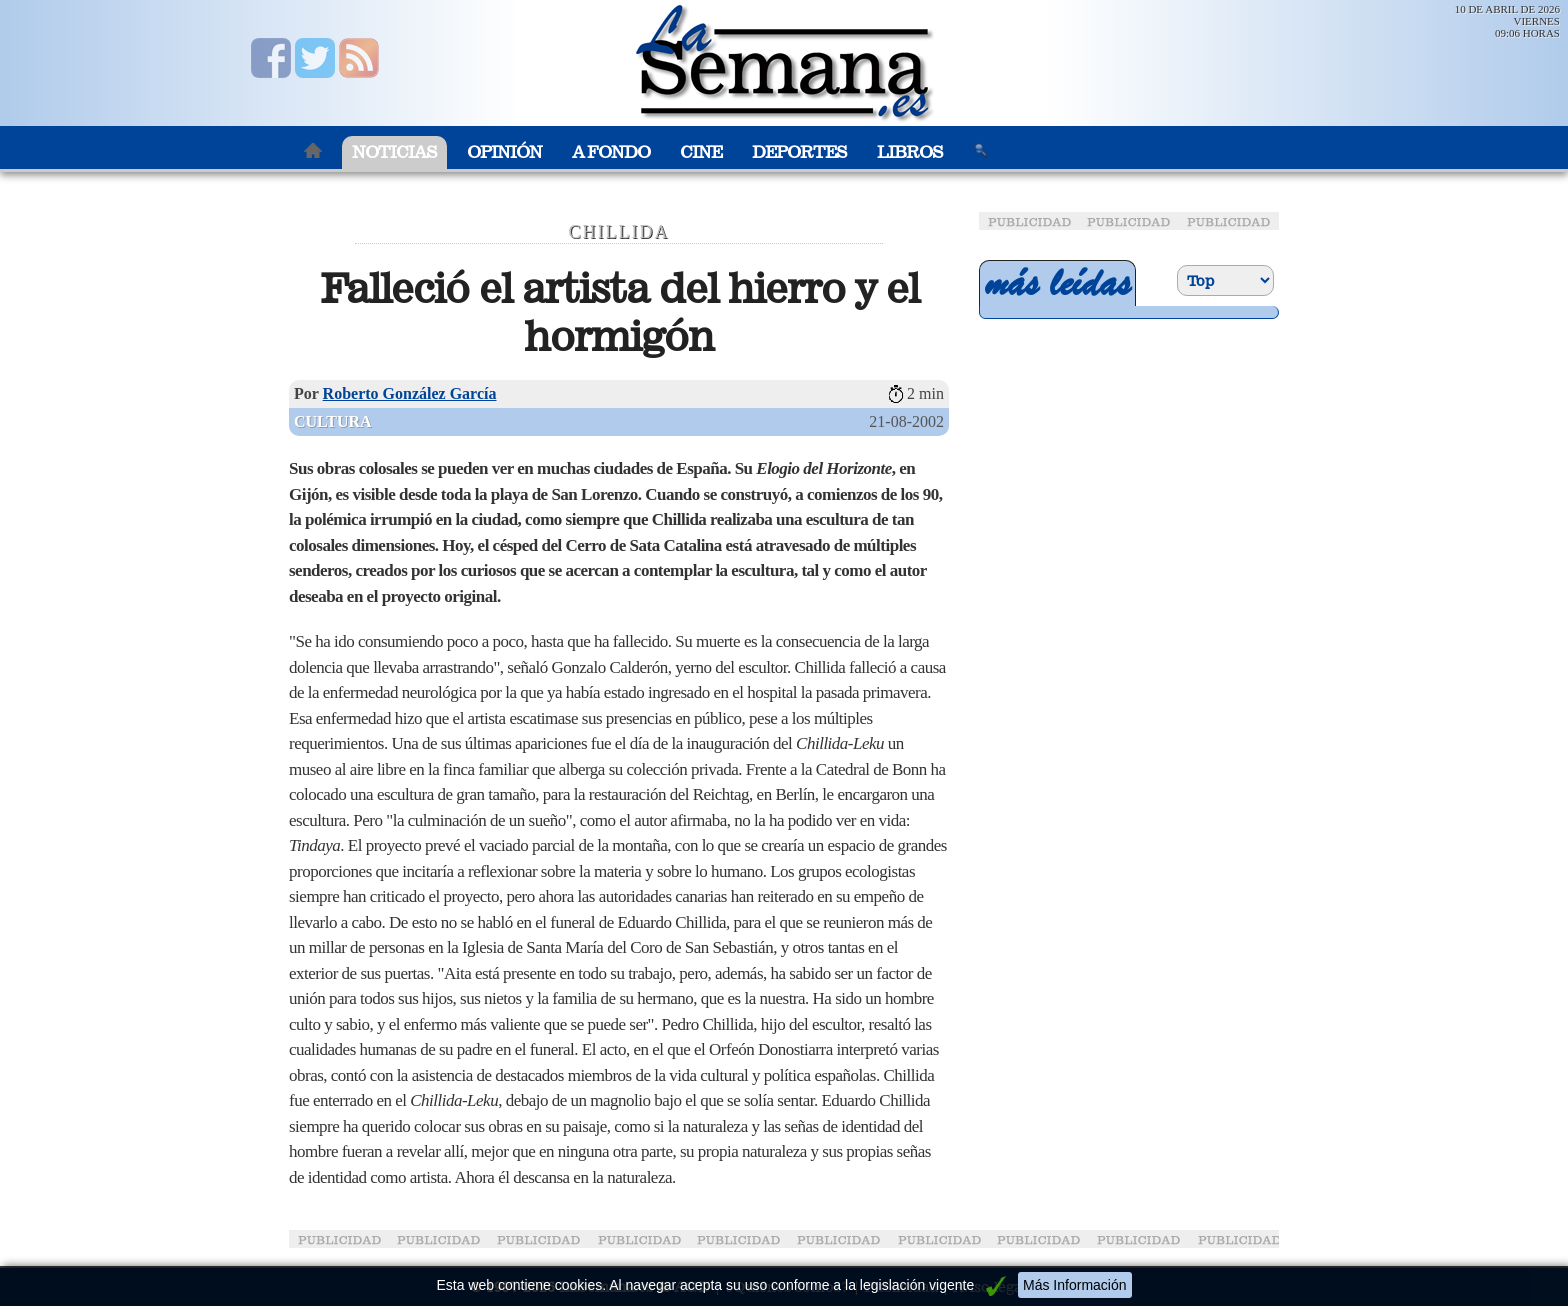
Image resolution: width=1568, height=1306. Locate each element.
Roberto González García (410, 393)
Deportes (799, 152)
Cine (701, 152)
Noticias (394, 152)
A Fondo (611, 152)
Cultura (333, 421)
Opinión (504, 152)
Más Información (1074, 1285)
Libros (910, 152)
